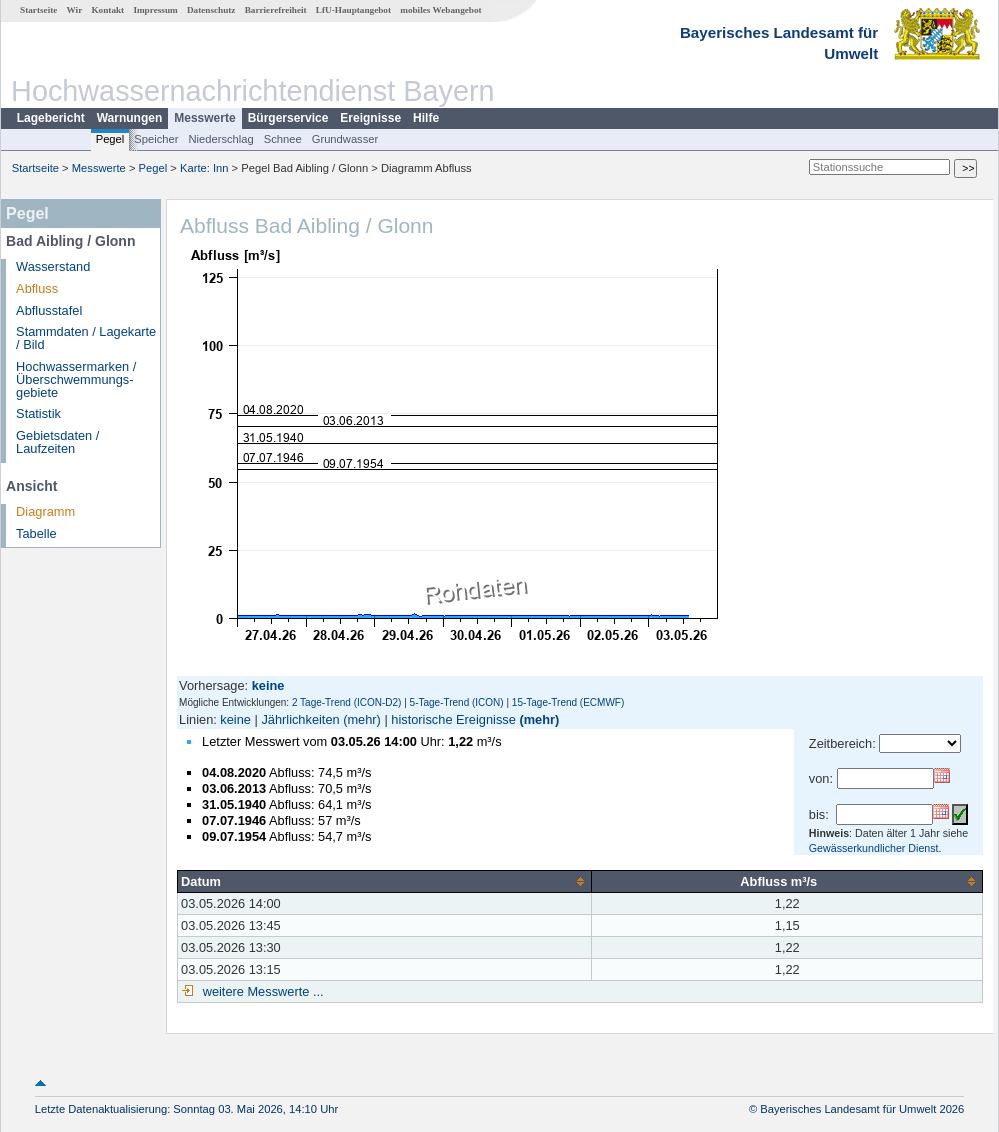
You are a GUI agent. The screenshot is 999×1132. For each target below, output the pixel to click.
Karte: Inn (204, 168)
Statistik (38, 413)
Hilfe (426, 118)
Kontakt (107, 10)
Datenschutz (211, 10)
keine (235, 719)
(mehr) (362, 719)
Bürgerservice (288, 118)
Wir (75, 10)
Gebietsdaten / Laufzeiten (57, 442)
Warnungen (130, 118)
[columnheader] (385, 881)
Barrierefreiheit (276, 10)
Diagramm (45, 511)
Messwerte (204, 118)
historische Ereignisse (453, 719)
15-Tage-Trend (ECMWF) (568, 702)
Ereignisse (370, 118)
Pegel (110, 139)
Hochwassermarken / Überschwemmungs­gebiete (76, 379)
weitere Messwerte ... (261, 991)
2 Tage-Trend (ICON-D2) (346, 702)
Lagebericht (51, 118)
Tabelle (36, 533)
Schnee (283, 139)
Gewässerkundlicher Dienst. (875, 848)
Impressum (155, 10)
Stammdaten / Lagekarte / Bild (86, 338)
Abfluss (37, 288)
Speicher (156, 139)
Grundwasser (345, 139)
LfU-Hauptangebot (353, 10)
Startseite (38, 10)
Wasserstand (53, 266)
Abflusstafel (49, 310)
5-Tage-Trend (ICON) (457, 702)
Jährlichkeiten (300, 719)
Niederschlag (220, 139)
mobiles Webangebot (440, 10)
